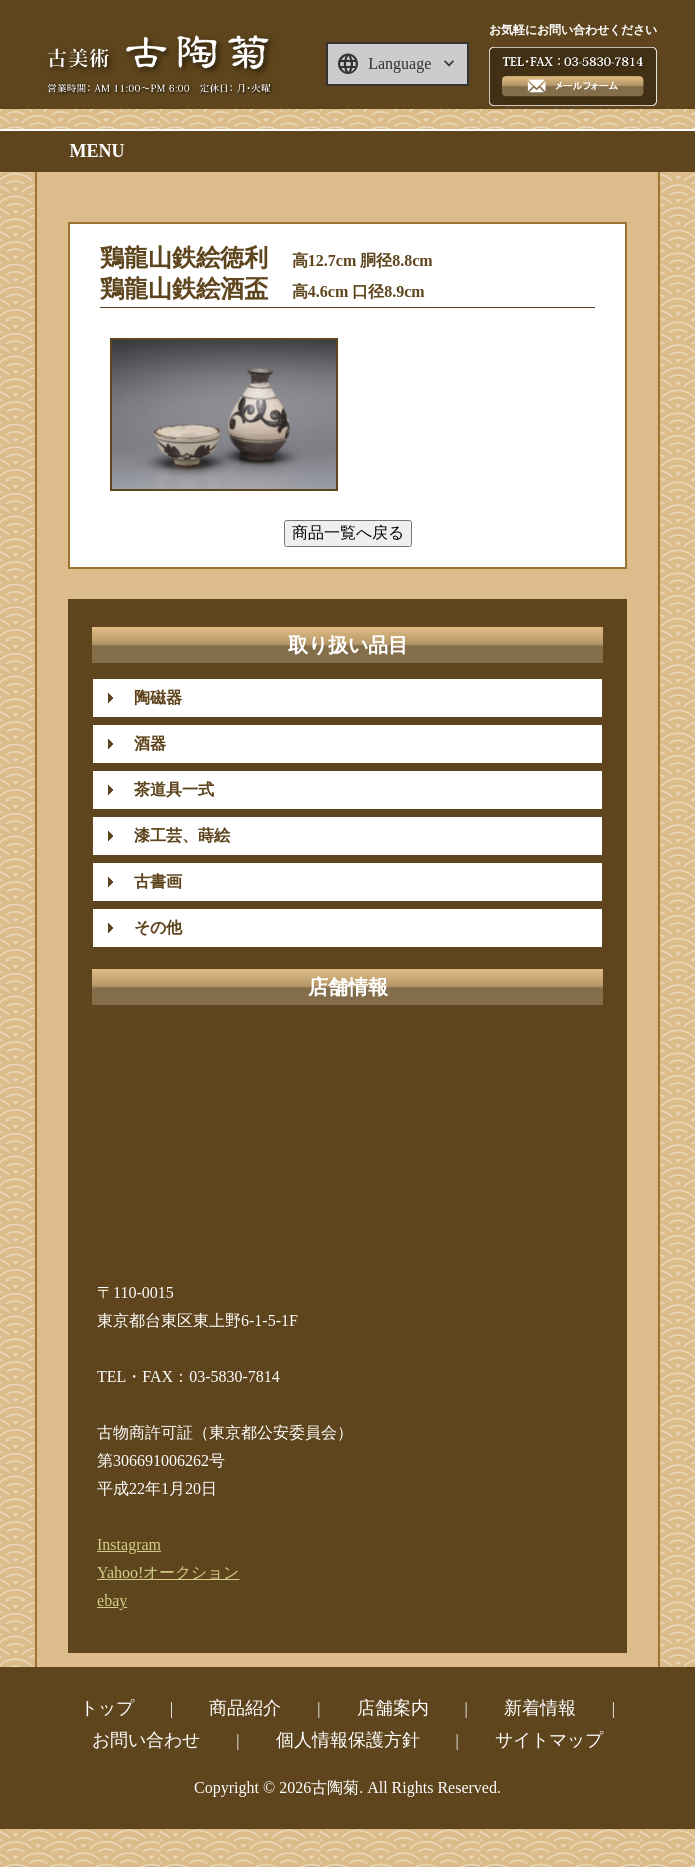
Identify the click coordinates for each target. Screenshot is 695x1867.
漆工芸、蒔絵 (174, 835)
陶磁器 (150, 697)
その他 (150, 927)
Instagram (129, 1544)
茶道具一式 (166, 789)
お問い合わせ (146, 1740)
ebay (112, 1600)
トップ (107, 1708)
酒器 (142, 743)
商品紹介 (245, 1708)
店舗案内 (393, 1708)
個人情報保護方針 (348, 1740)
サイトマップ (549, 1740)
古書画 (150, 881)
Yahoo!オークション (168, 1572)
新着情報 (540, 1708)
